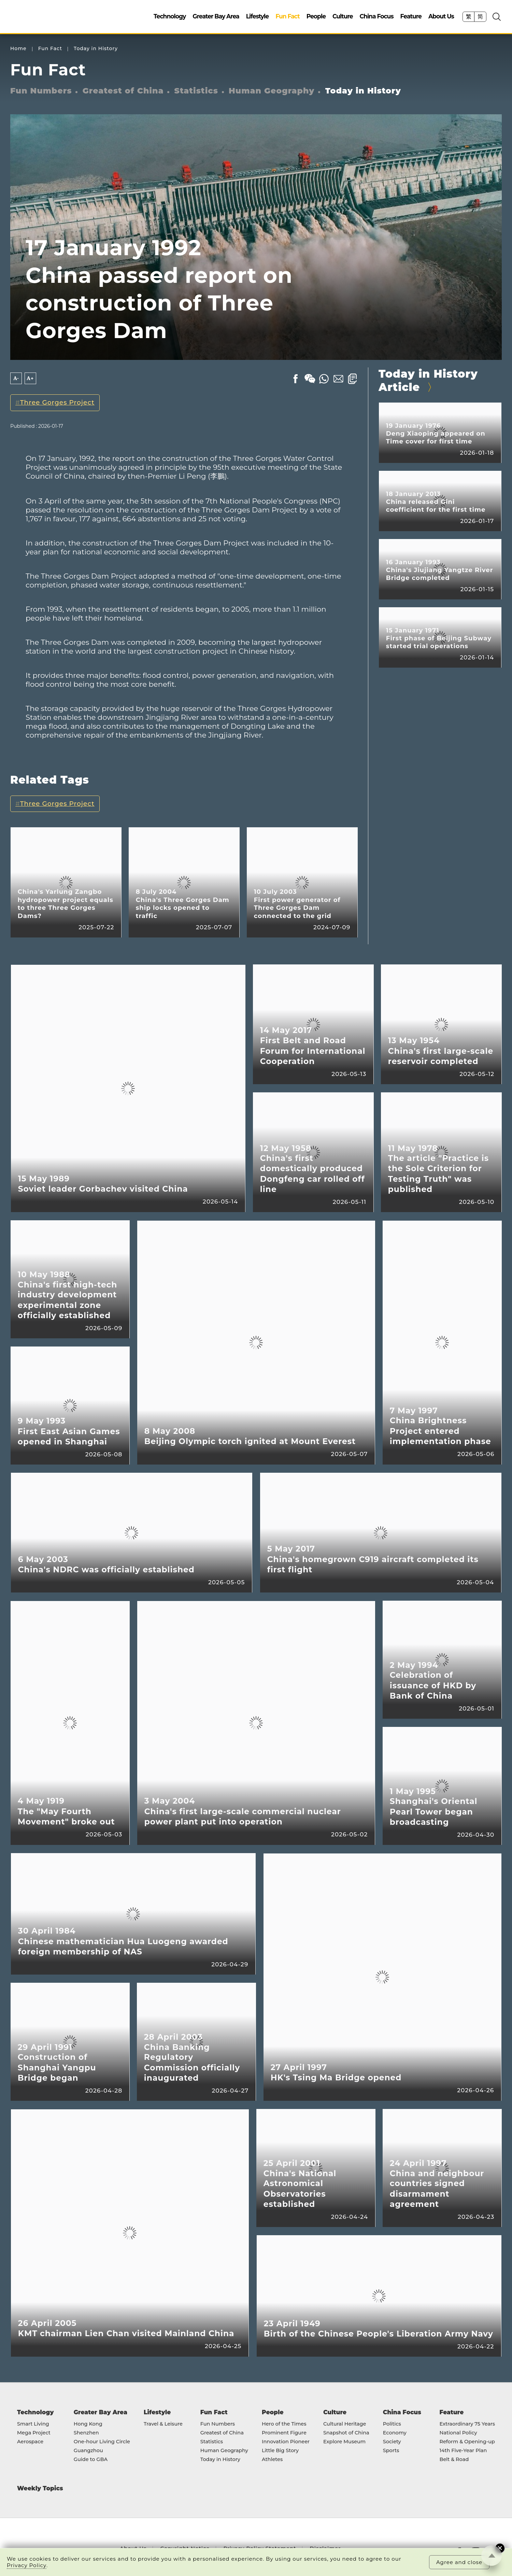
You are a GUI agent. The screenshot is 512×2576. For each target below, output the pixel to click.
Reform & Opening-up (467, 2442)
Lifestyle (257, 16)
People (316, 16)
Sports (391, 2451)
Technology (170, 16)
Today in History (96, 48)
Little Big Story (280, 2451)
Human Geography (271, 91)
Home (18, 48)
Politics (392, 2424)
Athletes (272, 2459)
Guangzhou (88, 2451)
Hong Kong (88, 2424)
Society (392, 2442)
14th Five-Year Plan (463, 2451)
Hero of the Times (284, 2424)
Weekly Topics (40, 2488)
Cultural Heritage (344, 2424)
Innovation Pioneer (286, 2442)
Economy (395, 2433)
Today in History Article (428, 380)
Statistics (196, 91)
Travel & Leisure (163, 2424)
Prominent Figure (284, 2433)
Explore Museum (344, 2442)
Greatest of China (123, 91)
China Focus (377, 16)
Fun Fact (287, 16)
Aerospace (30, 2442)
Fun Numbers (41, 91)
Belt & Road (454, 2459)
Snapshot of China (346, 2433)
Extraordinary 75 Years (467, 2424)
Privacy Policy (26, 2565)
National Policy (458, 2433)
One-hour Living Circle (102, 2442)
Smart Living (33, 2424)
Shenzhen (86, 2433)
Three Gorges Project (57, 402)
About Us (441, 16)
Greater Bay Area (216, 16)
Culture (342, 16)
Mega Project (34, 2433)
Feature (411, 16)
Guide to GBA (91, 2459)
